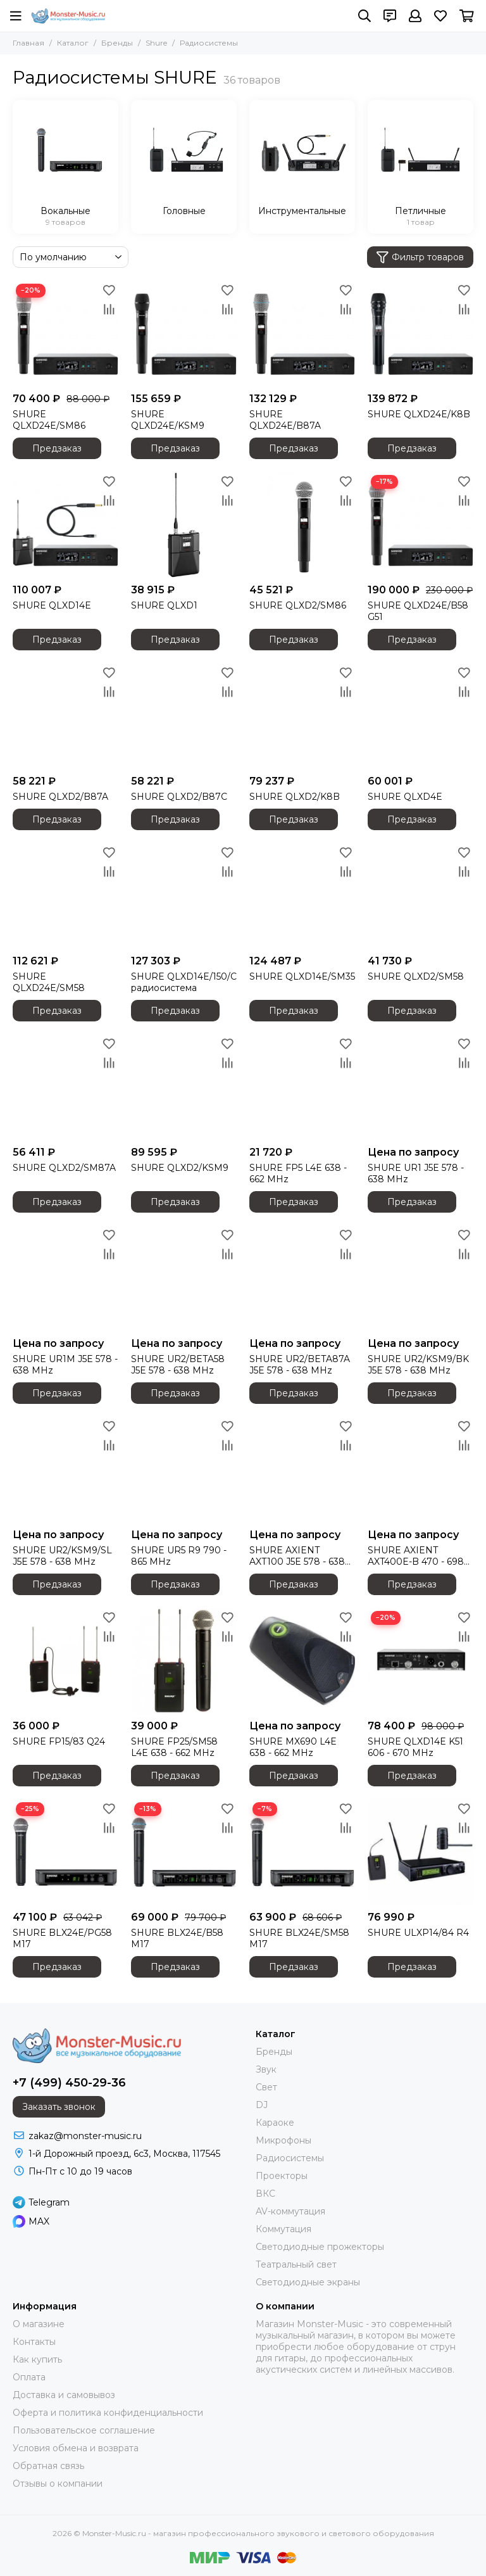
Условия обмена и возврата (76, 2448)
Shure (156, 42)
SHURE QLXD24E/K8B (419, 414)
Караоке (275, 2122)
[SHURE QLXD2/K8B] (302, 716)
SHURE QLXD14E (52, 605)
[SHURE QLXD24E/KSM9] (184, 333)
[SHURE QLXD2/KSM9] (184, 1087)
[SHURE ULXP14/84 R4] (420, 1852)
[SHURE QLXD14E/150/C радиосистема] (184, 896)
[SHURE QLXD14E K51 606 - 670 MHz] (420, 1661)
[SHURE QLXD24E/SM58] (65, 896)
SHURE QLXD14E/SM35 (302, 976)
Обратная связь (48, 2466)
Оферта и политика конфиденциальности (108, 2412)
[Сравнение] (108, 309)
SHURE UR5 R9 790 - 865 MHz (179, 1555)
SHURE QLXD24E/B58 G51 (418, 611)
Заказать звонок (59, 2106)
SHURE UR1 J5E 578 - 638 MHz (416, 1173)
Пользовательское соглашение (84, 2430)
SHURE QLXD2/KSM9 (179, 1167)
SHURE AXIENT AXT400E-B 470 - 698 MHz (416, 1555)
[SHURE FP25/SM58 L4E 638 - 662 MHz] (184, 1661)
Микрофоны (283, 2140)
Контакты (34, 2341)
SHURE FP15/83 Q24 (59, 1741)
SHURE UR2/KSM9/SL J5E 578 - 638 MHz (62, 1555)
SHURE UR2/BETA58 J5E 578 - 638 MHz (178, 1364)
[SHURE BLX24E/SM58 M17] (302, 1852)
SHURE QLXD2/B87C (179, 796)
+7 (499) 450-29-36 (69, 2083)
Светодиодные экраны (308, 2282)
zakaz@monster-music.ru (85, 2136)
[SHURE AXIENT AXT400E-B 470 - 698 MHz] (420, 1469)
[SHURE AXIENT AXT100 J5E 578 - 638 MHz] (302, 1469)
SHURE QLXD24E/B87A (285, 419)
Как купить (37, 2359)
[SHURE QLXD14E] (65, 525)
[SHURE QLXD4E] (420, 716)
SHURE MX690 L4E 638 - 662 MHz (293, 1747)
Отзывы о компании (58, 2483)
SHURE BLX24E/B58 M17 (177, 1938)
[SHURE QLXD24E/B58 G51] (420, 525)
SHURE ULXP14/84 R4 (418, 1932)
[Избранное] (440, 16)
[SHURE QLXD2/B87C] (184, 716)
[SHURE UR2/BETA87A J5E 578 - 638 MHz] (302, 1278)
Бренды (117, 42)
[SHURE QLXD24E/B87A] (302, 333)
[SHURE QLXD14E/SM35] (302, 896)
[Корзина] (466, 16)
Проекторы (282, 2175)
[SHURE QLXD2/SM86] (302, 525)
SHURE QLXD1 (164, 605)
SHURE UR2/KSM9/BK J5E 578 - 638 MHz (418, 1364)
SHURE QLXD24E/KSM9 (167, 419)
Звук (266, 2069)
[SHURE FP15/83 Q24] (65, 1661)
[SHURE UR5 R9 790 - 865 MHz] (184, 1469)
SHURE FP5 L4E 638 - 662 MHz (298, 1173)
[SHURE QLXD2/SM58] (420, 896)
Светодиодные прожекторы (320, 2246)
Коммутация (283, 2229)
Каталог (73, 42)
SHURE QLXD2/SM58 (416, 976)
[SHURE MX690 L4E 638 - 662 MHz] (302, 1661)
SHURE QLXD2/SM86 (297, 605)
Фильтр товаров (420, 257)
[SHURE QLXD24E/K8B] (420, 333)
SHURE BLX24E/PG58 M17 (62, 1938)
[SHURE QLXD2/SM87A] (65, 1087)
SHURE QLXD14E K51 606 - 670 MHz (415, 1747)
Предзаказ (57, 448)
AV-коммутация (290, 2211)
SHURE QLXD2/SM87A (64, 1167)
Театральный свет (296, 2264)
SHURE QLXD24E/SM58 (49, 982)
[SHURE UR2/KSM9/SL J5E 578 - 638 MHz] (65, 1469)
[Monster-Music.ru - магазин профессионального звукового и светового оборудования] (68, 15)
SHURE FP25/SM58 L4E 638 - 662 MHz (174, 1747)
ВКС (265, 2193)
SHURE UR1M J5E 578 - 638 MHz (65, 1364)
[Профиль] (415, 16)
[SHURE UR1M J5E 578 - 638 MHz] (65, 1278)
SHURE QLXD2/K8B (294, 796)
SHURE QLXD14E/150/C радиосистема (184, 982)
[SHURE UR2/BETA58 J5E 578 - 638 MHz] (184, 1278)
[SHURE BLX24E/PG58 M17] (65, 1852)
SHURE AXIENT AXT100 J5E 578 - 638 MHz (297, 1555)
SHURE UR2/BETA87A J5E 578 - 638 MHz (299, 1364)
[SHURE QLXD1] (184, 525)
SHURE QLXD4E (405, 796)
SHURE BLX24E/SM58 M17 (299, 1938)
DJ (262, 2105)
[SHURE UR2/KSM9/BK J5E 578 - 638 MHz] (420, 1278)
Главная (28, 42)
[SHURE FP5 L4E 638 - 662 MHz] (302, 1087)
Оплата (29, 2377)
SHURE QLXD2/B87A (60, 796)
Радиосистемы (290, 2158)
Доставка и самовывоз (64, 2395)
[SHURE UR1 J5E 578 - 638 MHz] (420, 1087)
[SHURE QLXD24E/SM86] (65, 333)
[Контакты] (389, 16)
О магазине (39, 2324)
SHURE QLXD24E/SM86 (49, 419)
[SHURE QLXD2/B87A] (65, 716)
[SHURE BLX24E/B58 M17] (184, 1852)
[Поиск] (364, 16)
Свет (266, 2087)
